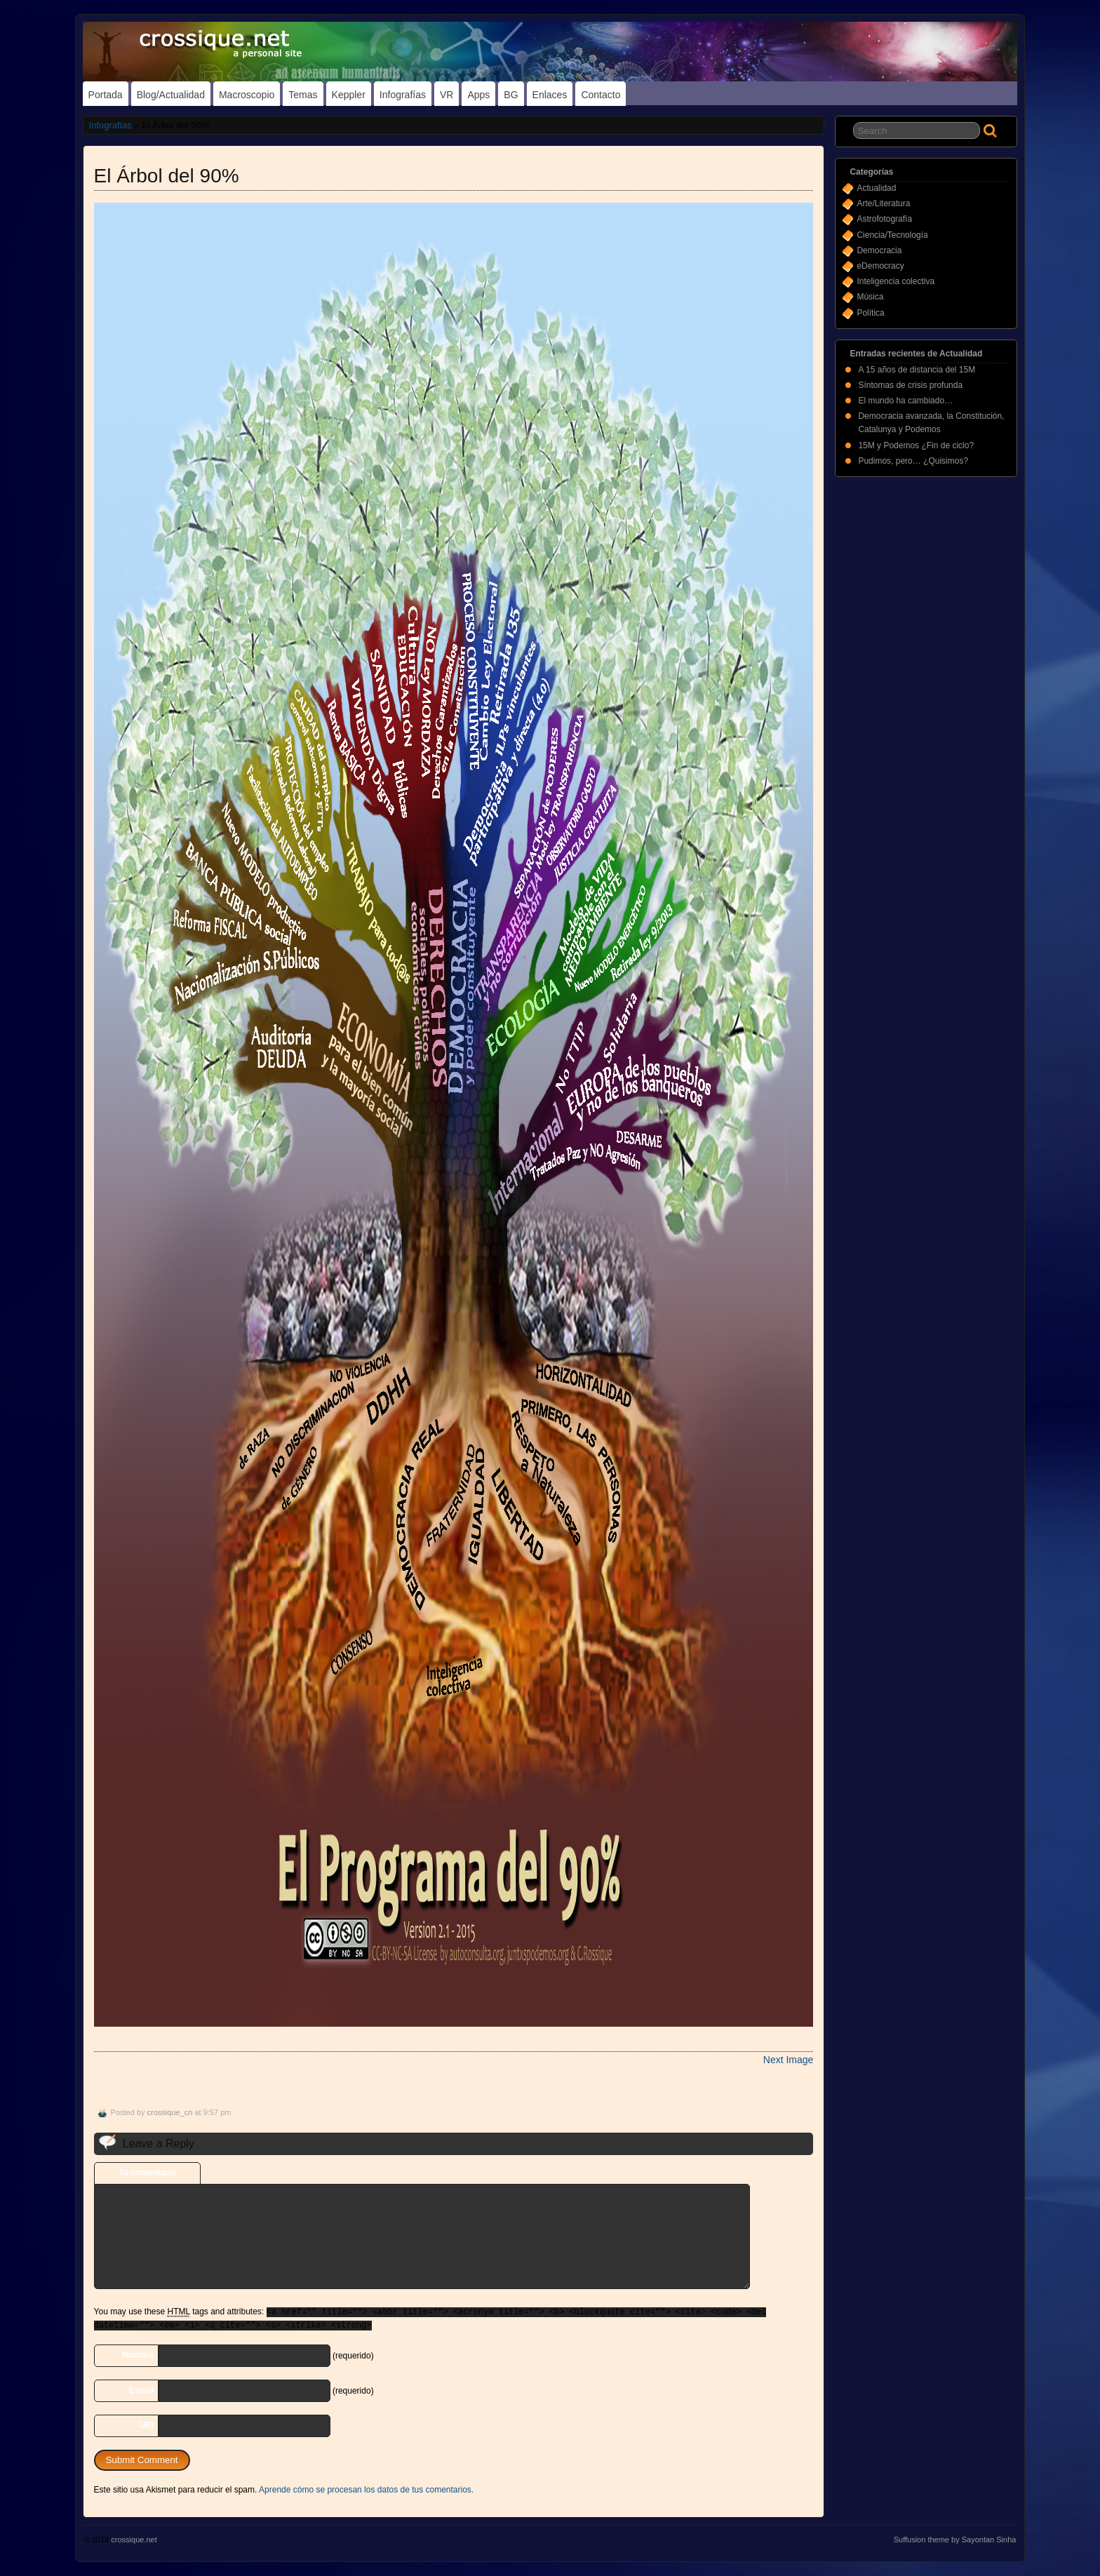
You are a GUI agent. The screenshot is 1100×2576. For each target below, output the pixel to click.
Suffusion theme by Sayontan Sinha (955, 2539)
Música (870, 297)
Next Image (788, 2059)
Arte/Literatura (883, 203)
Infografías (403, 94)
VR (446, 94)
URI (147, 2425)
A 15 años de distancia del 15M (916, 370)
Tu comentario (147, 2173)
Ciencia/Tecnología (892, 235)
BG (511, 94)
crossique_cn (170, 2112)
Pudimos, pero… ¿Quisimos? (913, 461)
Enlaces (550, 94)
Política (870, 313)
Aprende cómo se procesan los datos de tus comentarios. (366, 2490)
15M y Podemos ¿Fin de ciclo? (916, 445)
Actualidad (876, 188)
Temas (302, 94)
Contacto (600, 94)
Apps (478, 94)
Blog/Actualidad (171, 94)
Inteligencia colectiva (895, 281)
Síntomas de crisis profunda (910, 385)
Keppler (348, 94)
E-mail (141, 2390)
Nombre (138, 2355)
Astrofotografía (884, 219)
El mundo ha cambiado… (905, 400)
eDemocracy (880, 266)
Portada (105, 94)
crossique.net (133, 2539)
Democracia (879, 250)
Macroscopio (246, 94)
